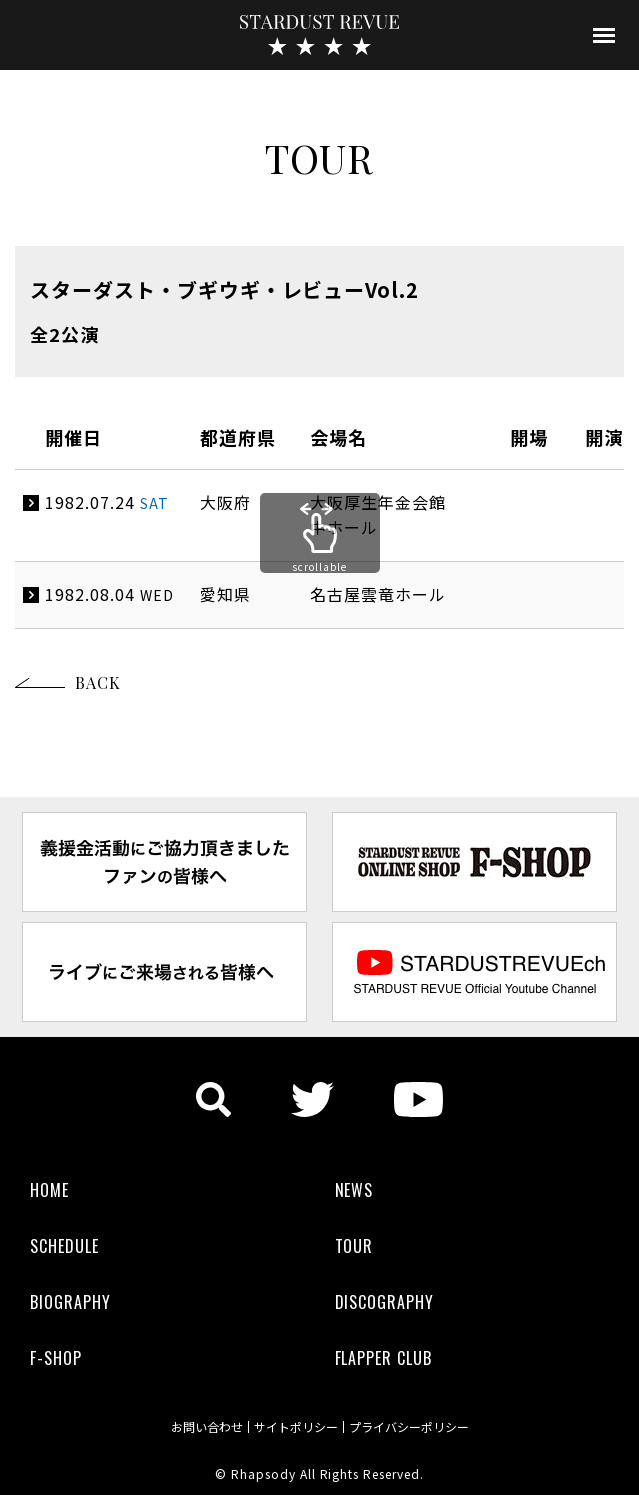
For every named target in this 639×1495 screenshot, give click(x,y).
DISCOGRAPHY (385, 1302)
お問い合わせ (207, 1427)
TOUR (354, 1246)
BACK (98, 682)
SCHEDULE (64, 1246)
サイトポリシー (296, 1427)
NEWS (354, 1190)
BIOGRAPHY (70, 1302)
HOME (49, 1190)
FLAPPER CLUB (384, 1358)
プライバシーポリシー (409, 1427)
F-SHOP (56, 1358)
